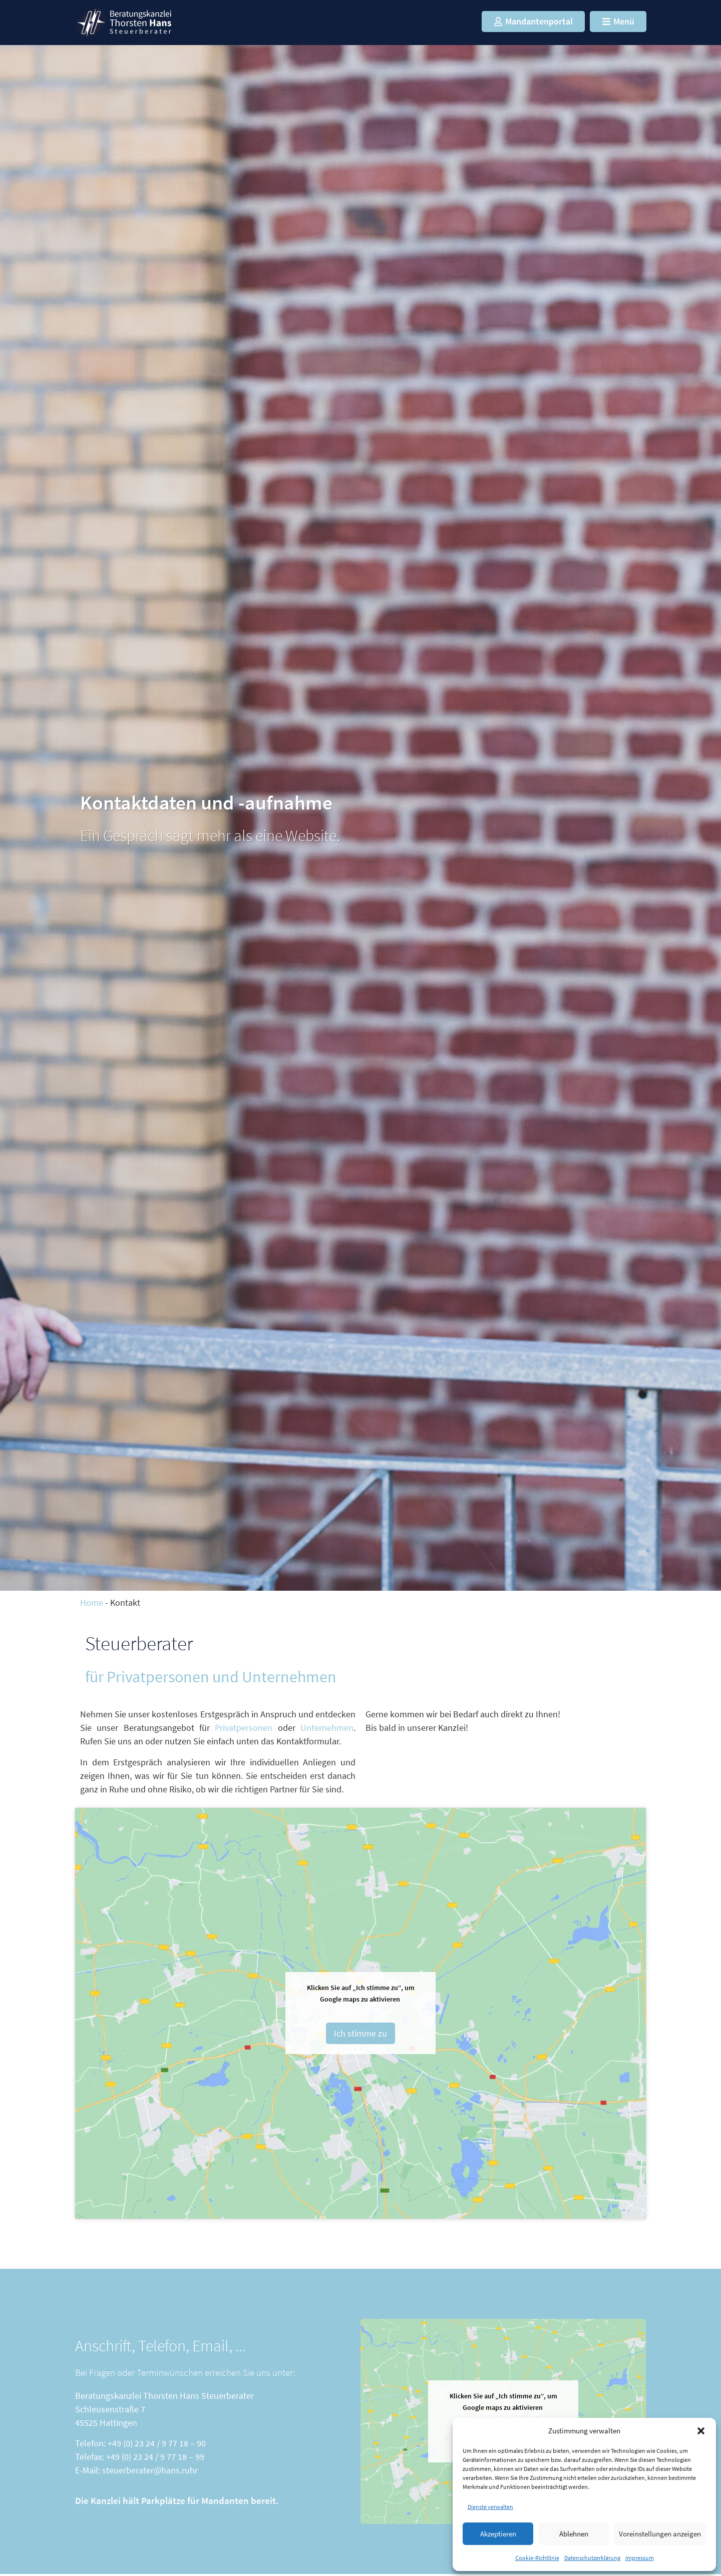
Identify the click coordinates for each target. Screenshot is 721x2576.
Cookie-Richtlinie (537, 2557)
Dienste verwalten (490, 2506)
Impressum (639, 2557)
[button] (701, 2431)
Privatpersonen (246, 1727)
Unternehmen (326, 1727)
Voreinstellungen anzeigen (660, 2533)
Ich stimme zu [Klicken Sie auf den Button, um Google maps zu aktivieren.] (360, 2033)
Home (91, 1602)
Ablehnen (573, 2533)
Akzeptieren (498, 2533)
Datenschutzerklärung (592, 2557)
